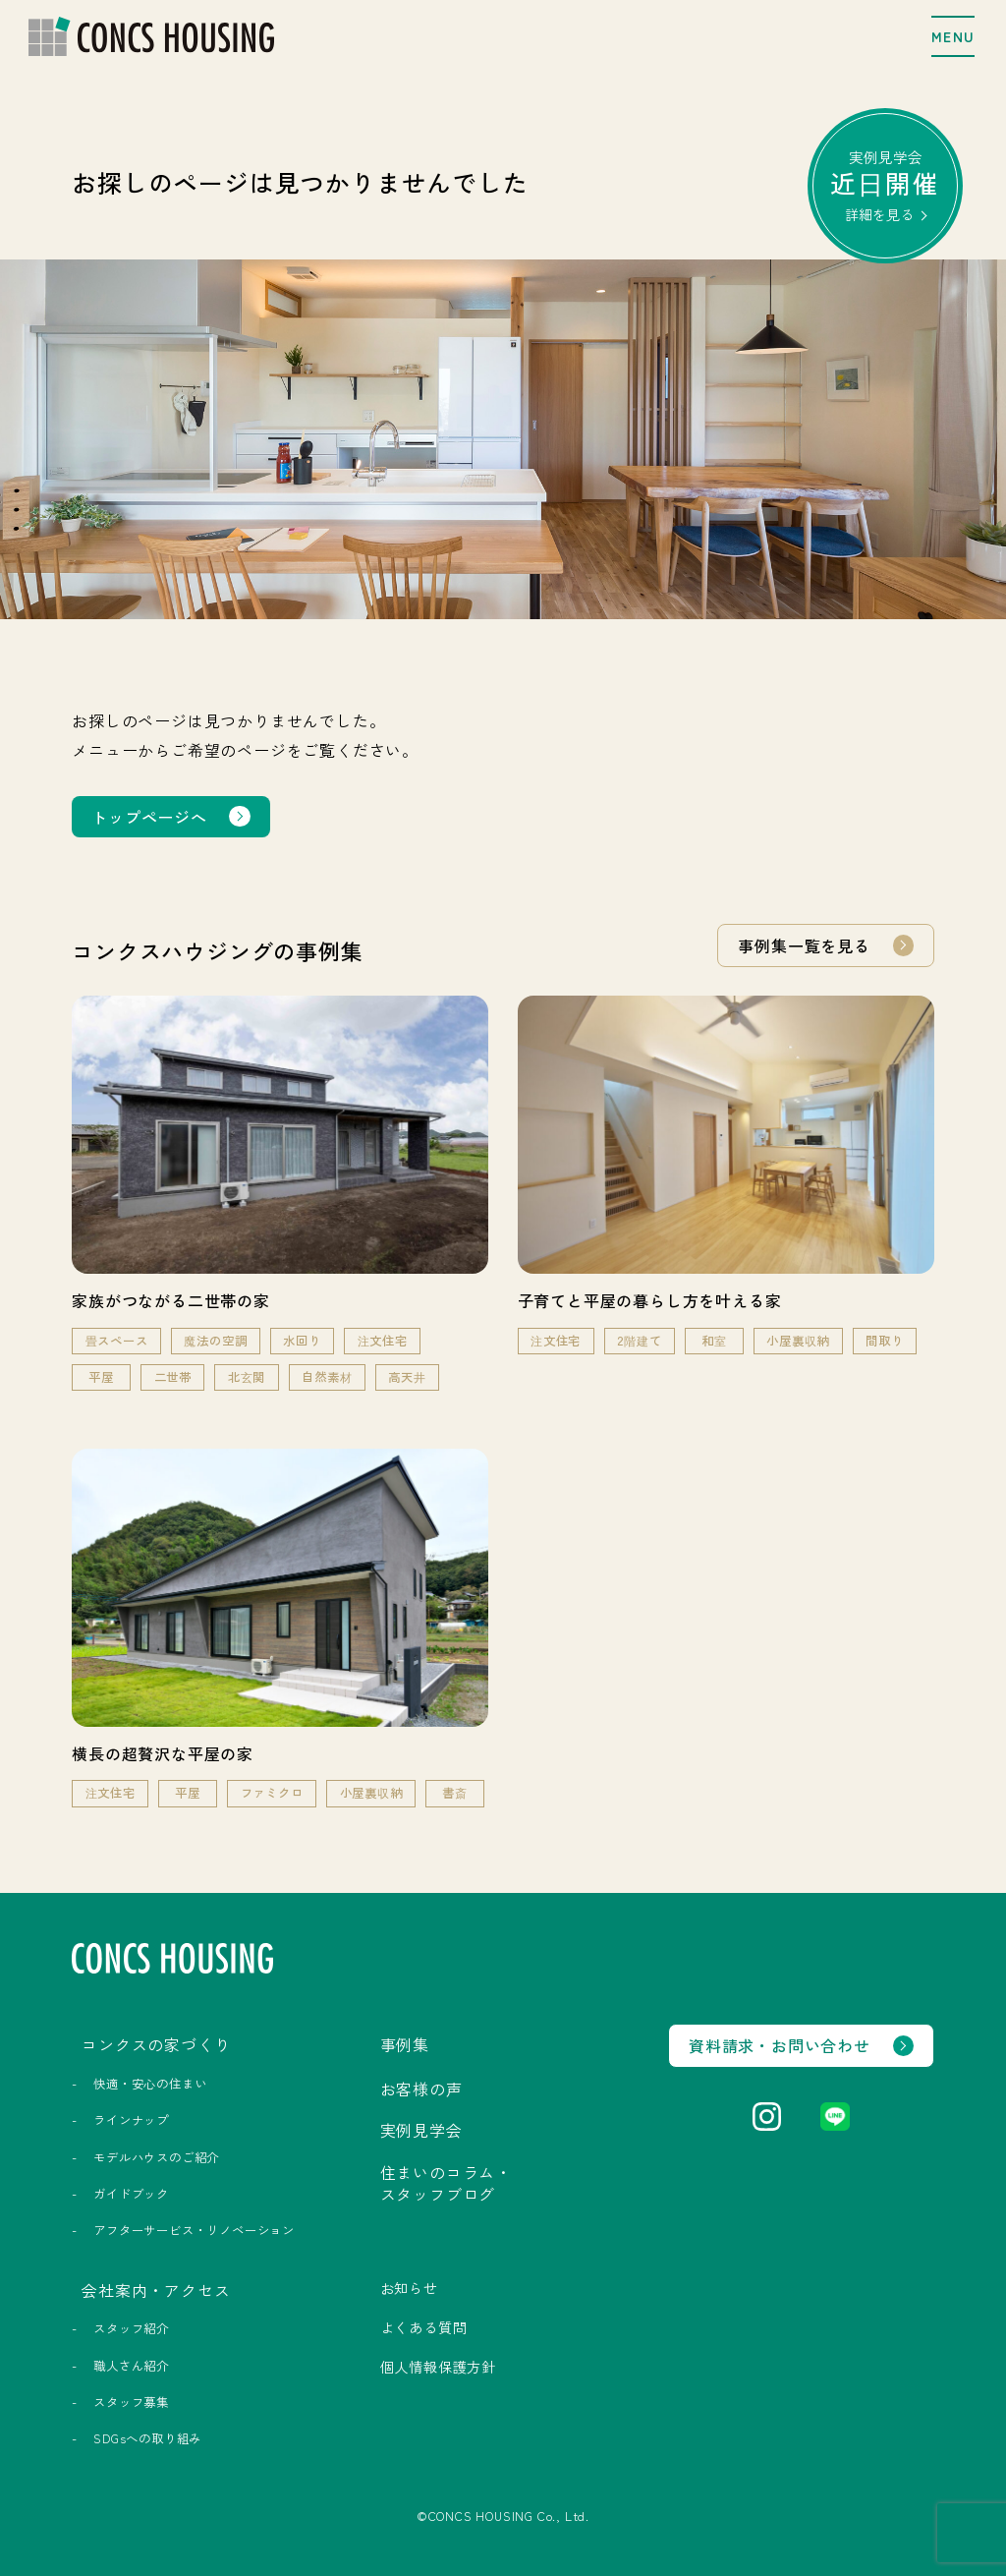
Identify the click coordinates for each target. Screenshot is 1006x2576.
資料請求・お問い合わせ (779, 2045)
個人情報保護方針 (438, 2366)
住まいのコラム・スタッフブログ (446, 2182)
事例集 (404, 2044)
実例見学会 (885, 184)
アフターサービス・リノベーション (194, 2230)
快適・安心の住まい (149, 2083)
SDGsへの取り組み (147, 2438)
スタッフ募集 (131, 2402)
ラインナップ (131, 2120)
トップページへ (149, 817)
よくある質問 (424, 2327)
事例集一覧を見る (803, 945)
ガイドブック (131, 2194)
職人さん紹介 (131, 2366)
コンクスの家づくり (156, 2044)
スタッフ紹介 (131, 2328)
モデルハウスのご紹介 (156, 2157)
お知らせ (409, 2288)
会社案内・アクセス (156, 2290)
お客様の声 (421, 2088)
